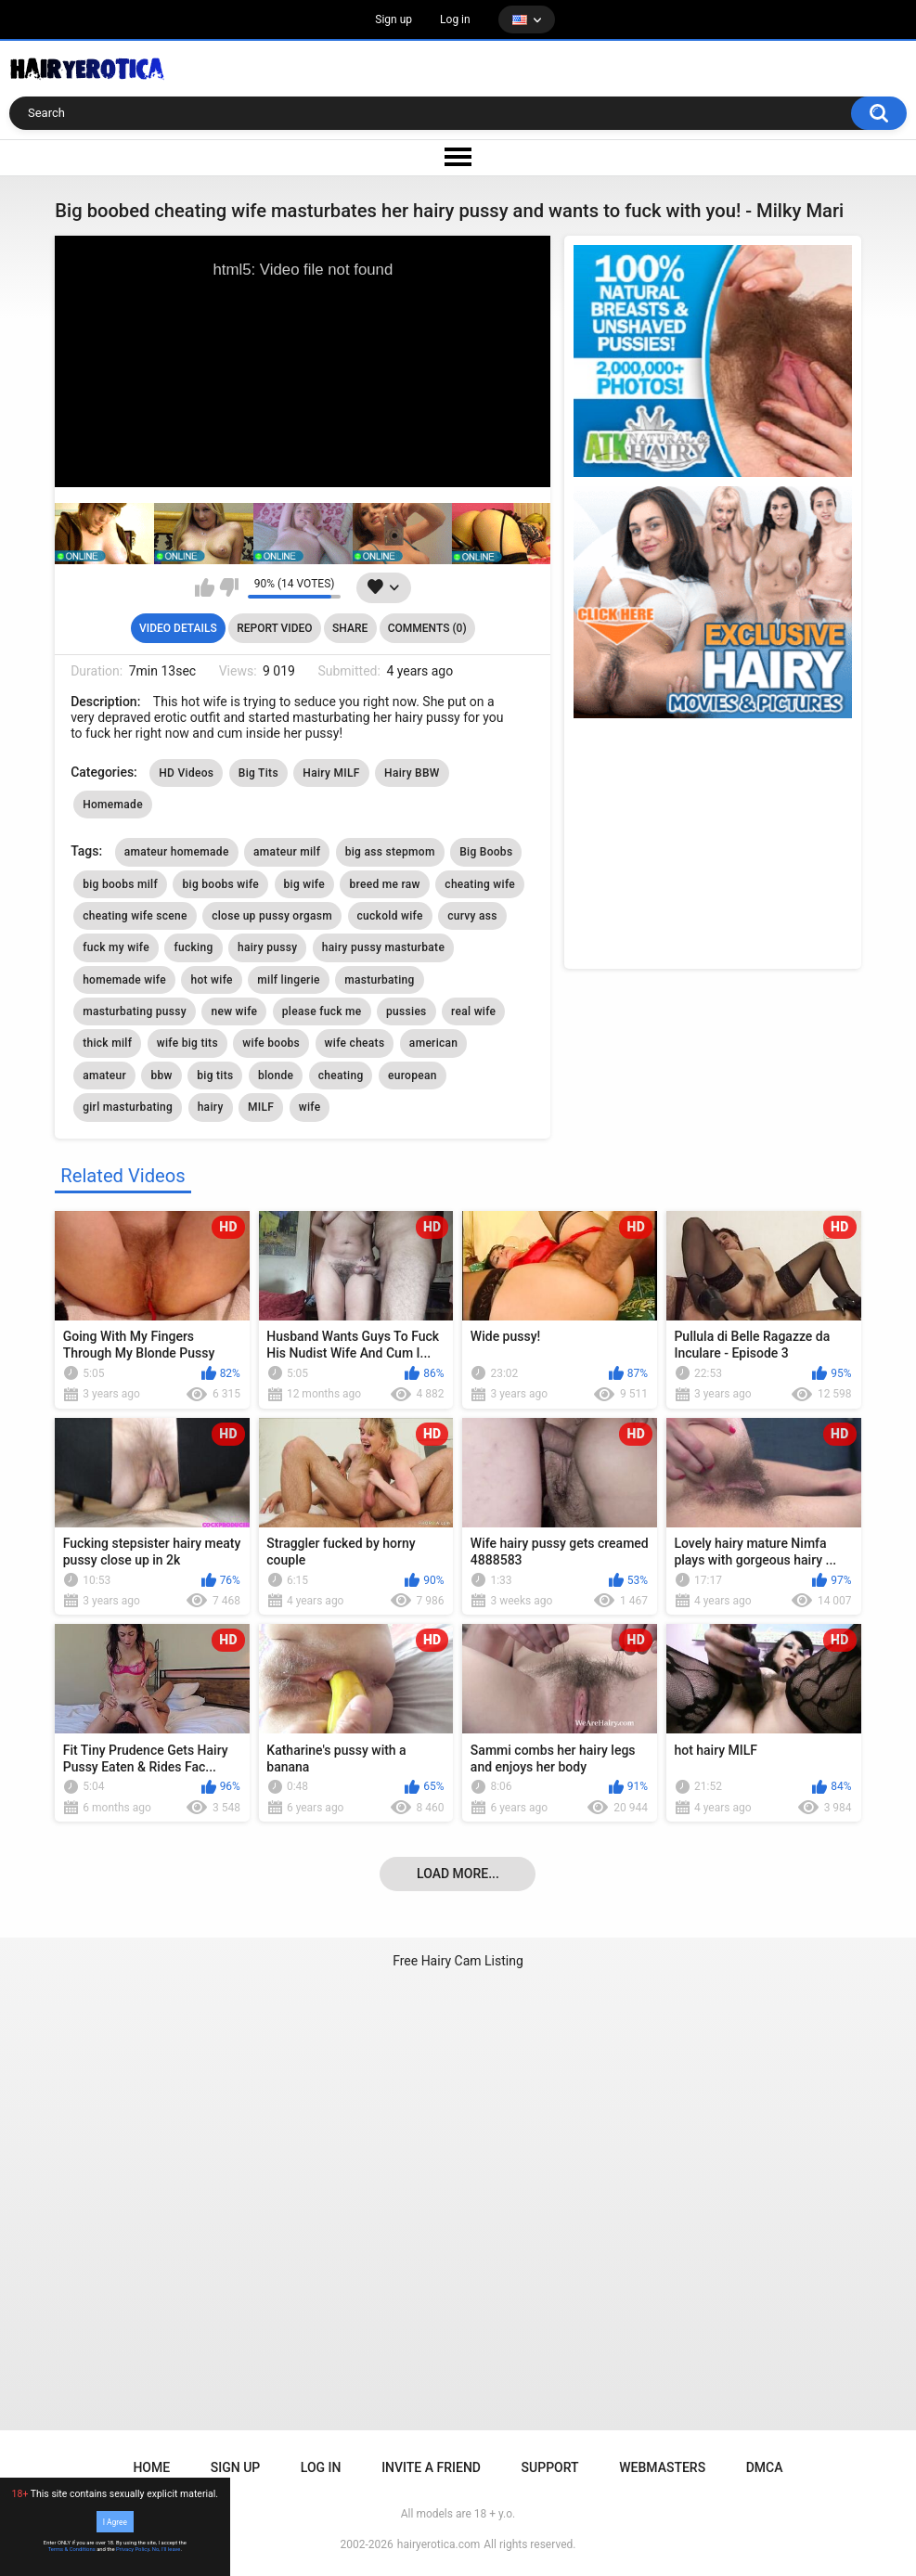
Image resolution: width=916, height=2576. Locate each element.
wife (310, 1107)
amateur (104, 1075)
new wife (234, 1011)
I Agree (115, 2521)
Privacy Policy (132, 2549)
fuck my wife (116, 947)
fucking (193, 947)
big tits (215, 1075)
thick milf (107, 1043)
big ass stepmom (390, 851)
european (412, 1075)
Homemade (113, 804)
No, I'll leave (166, 2549)
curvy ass (472, 915)
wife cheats (355, 1043)
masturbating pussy (135, 1011)
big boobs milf (120, 884)
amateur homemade (176, 851)
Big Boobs (485, 851)
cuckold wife (390, 915)
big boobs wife (220, 884)
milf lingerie (288, 979)
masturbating (379, 979)
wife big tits (187, 1043)
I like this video (204, 587)
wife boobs (271, 1043)
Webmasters (662, 2467)
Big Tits (258, 772)
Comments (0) (427, 628)
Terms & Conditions (72, 2549)
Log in (455, 19)
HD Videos (186, 772)
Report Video (274, 628)
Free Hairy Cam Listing (458, 1960)
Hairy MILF (331, 772)
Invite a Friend (431, 2467)
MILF (261, 1107)
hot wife (211, 979)
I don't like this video (229, 587)
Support (550, 2467)
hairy (211, 1107)
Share (350, 628)
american (433, 1043)
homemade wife (124, 979)
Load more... (458, 1873)
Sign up (393, 19)
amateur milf (286, 851)
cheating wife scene (135, 915)
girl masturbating (128, 1107)
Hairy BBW (412, 772)
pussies (406, 1011)
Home (151, 2467)
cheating (341, 1075)
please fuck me (322, 1011)
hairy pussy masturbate (383, 947)
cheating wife (480, 884)
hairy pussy (267, 947)
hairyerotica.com (438, 2544)
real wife (473, 1011)
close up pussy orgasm (272, 915)
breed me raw (384, 884)
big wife (304, 884)
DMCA (764, 2467)
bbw (161, 1075)
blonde (275, 1075)
